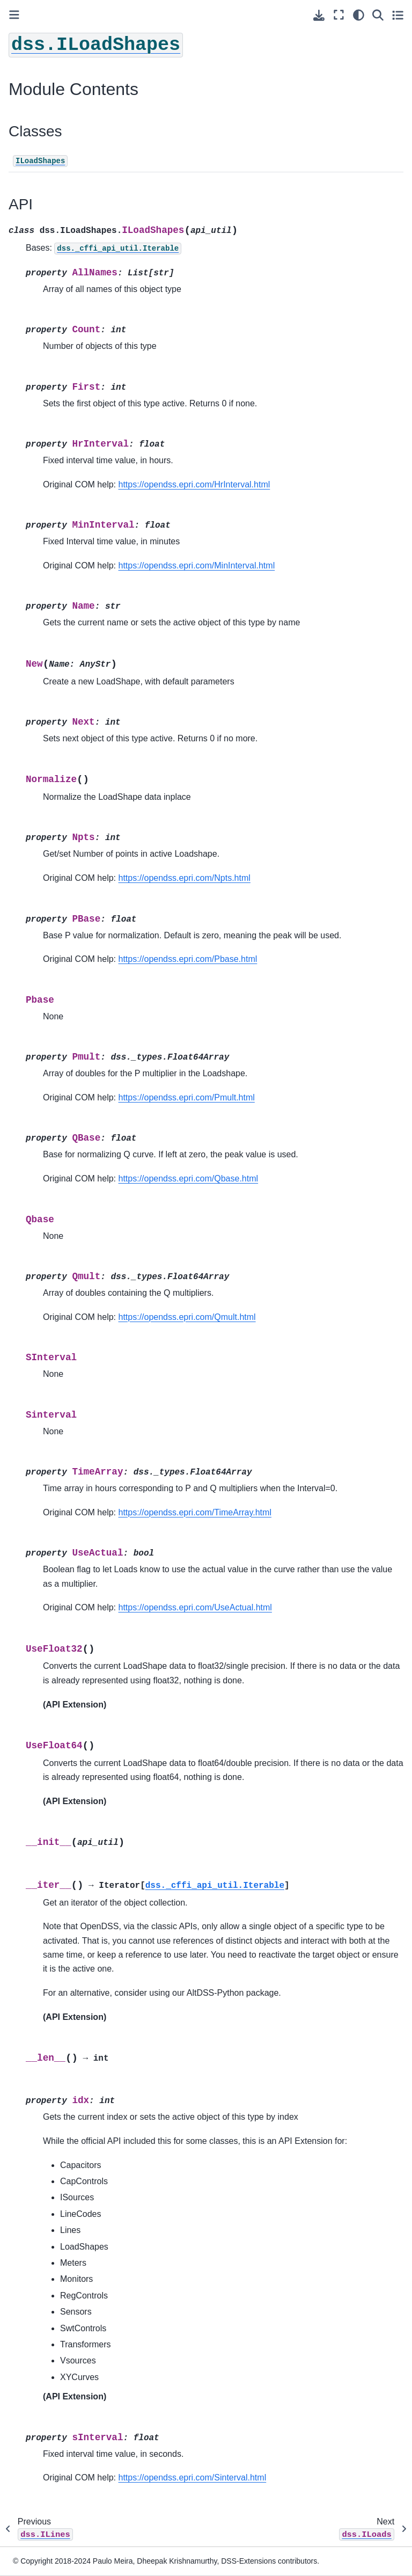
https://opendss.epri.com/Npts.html (185, 877)
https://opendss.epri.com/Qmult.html (187, 1317)
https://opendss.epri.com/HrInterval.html (194, 484)
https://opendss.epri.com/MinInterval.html (197, 565)
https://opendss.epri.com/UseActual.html (195, 1607)
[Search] (378, 14)
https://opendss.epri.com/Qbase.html (189, 1178)
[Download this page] (319, 15)
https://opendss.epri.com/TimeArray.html (195, 1512)
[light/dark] (359, 14)
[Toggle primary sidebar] (14, 14)
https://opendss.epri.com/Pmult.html (187, 1097)
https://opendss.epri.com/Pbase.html (188, 959)
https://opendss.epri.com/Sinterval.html (193, 2477)
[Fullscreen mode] (339, 14)
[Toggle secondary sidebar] (398, 14)
